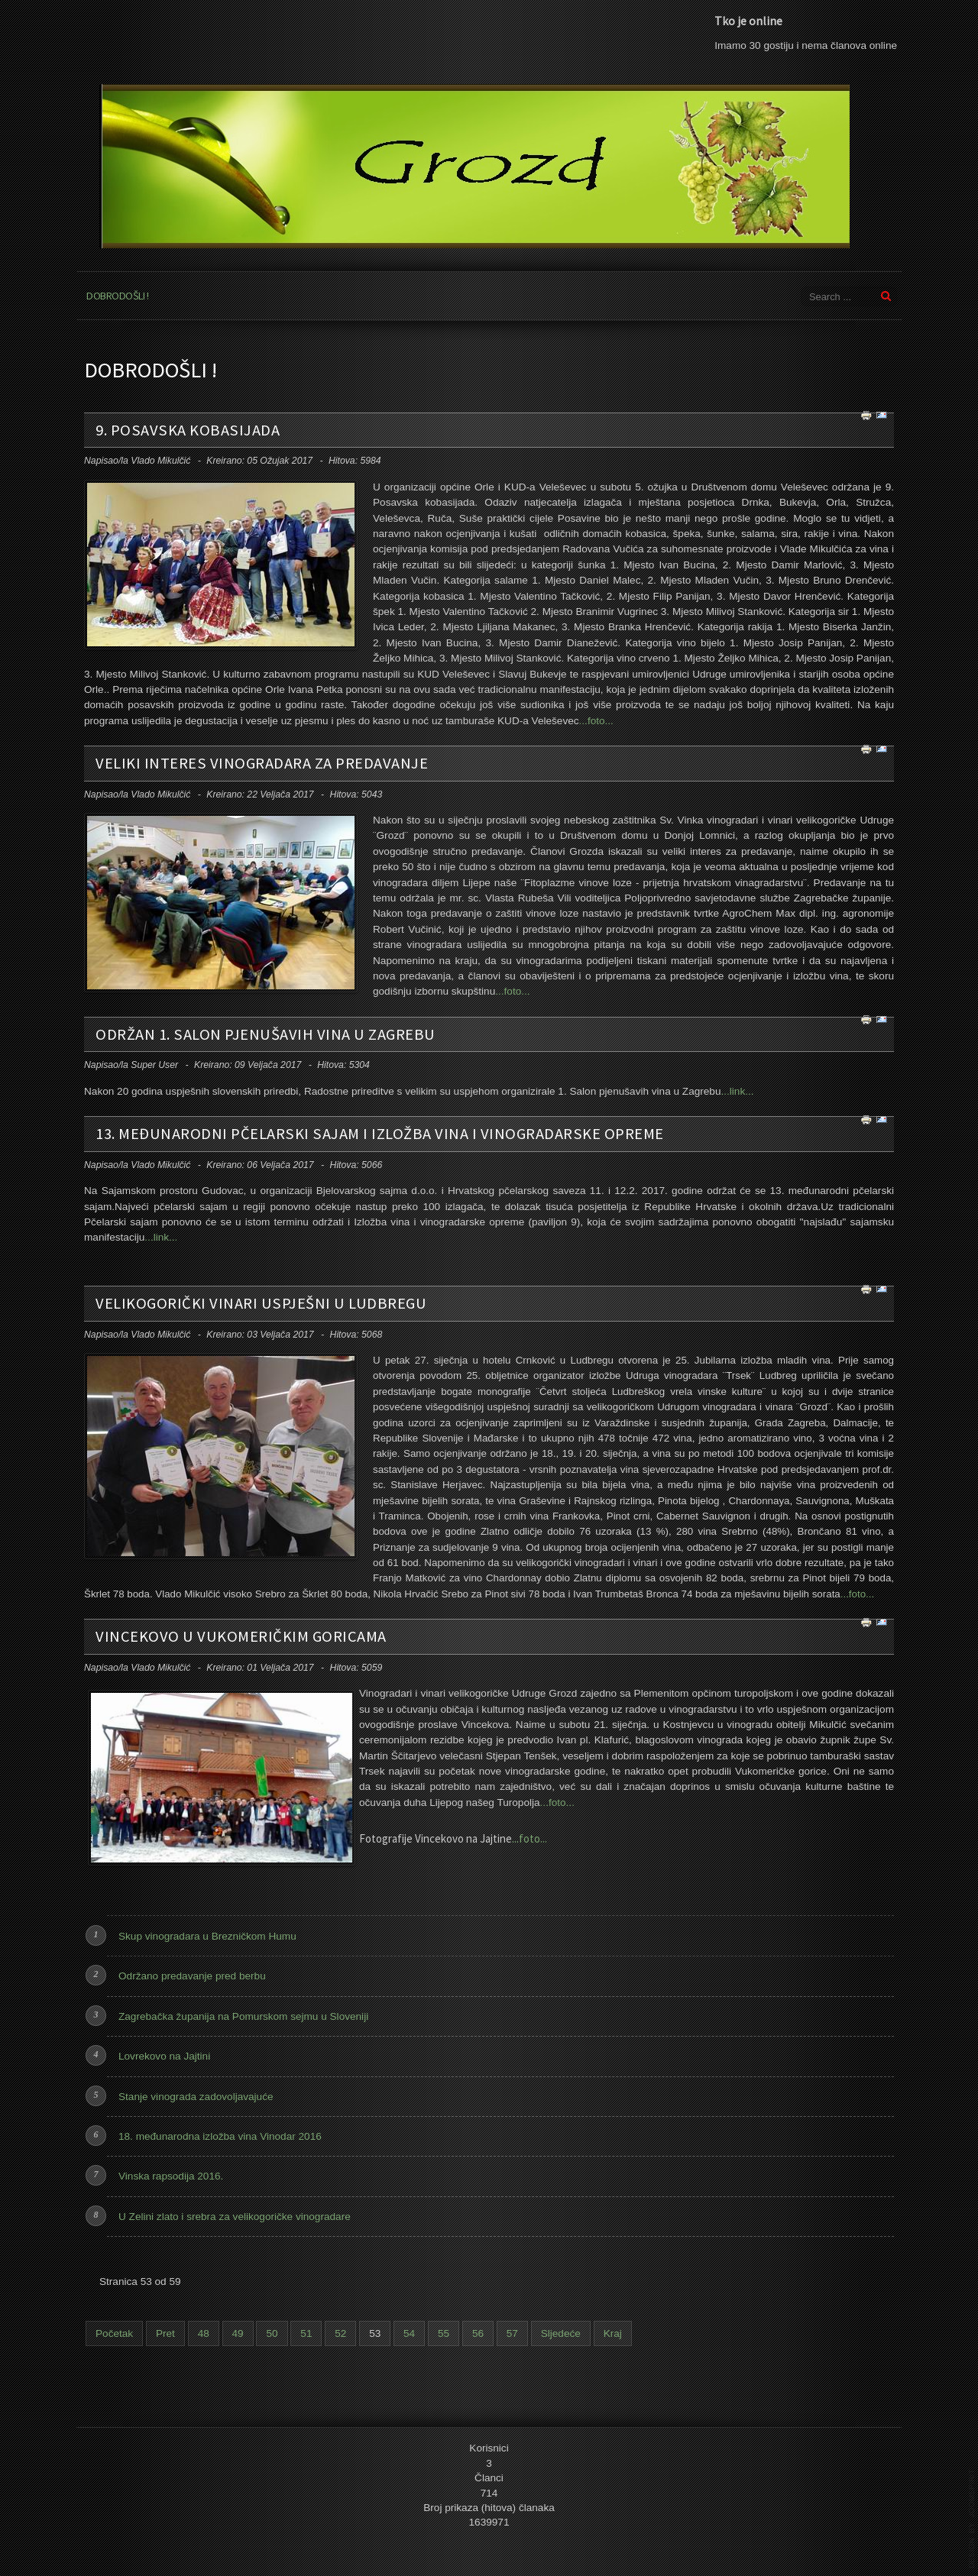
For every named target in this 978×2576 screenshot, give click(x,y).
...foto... (596, 721)
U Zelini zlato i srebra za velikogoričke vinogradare (234, 2216)
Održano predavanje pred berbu (192, 1976)
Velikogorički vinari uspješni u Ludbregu (261, 1303)
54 (409, 2333)
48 (203, 2333)
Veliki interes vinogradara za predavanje (262, 763)
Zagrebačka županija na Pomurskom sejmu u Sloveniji (243, 2016)
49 (238, 2333)
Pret (165, 2333)
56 (478, 2333)
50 (271, 2333)
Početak (114, 2333)
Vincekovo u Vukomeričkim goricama (241, 1636)
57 (512, 2333)
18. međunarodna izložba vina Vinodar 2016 (220, 2136)
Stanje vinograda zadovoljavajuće (196, 2096)
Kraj (613, 2333)
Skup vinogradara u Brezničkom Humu (207, 1936)
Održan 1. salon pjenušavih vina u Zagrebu (266, 1034)
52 (340, 2333)
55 (443, 2333)
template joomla (972, 2518)
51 (306, 2333)
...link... (737, 1091)
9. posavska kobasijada (188, 430)
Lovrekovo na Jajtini (164, 2056)
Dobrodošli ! (117, 296)
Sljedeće (561, 2333)
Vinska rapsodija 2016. (170, 2176)
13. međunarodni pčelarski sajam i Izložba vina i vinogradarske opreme (380, 1134)
